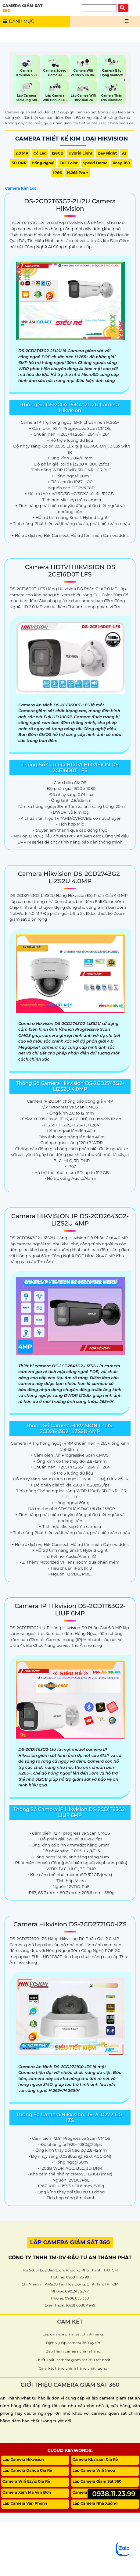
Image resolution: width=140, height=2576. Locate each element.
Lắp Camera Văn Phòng (24, 2503)
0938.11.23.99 (113, 2494)
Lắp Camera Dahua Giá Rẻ (27, 2470)
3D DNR (19, 163)
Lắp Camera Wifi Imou (94, 2470)
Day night (107, 153)
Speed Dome (95, 163)
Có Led (40, 153)
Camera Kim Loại (21, 188)
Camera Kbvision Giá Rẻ (95, 2459)
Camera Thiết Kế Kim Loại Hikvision (71, 138)
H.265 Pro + (77, 172)
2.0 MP (22, 153)
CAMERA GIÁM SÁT (36, 8)
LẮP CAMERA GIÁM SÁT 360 (70, 2242)
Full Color (68, 163)
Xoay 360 (121, 163)
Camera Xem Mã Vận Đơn (26, 2492)
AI (124, 153)
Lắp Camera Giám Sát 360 (97, 2481)
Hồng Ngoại (43, 163)
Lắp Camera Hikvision (23, 2459)
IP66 (57, 172)
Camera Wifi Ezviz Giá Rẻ (26, 2481)
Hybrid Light (80, 153)
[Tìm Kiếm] (99, 8)
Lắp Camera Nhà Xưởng (95, 2503)
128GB (57, 153)
